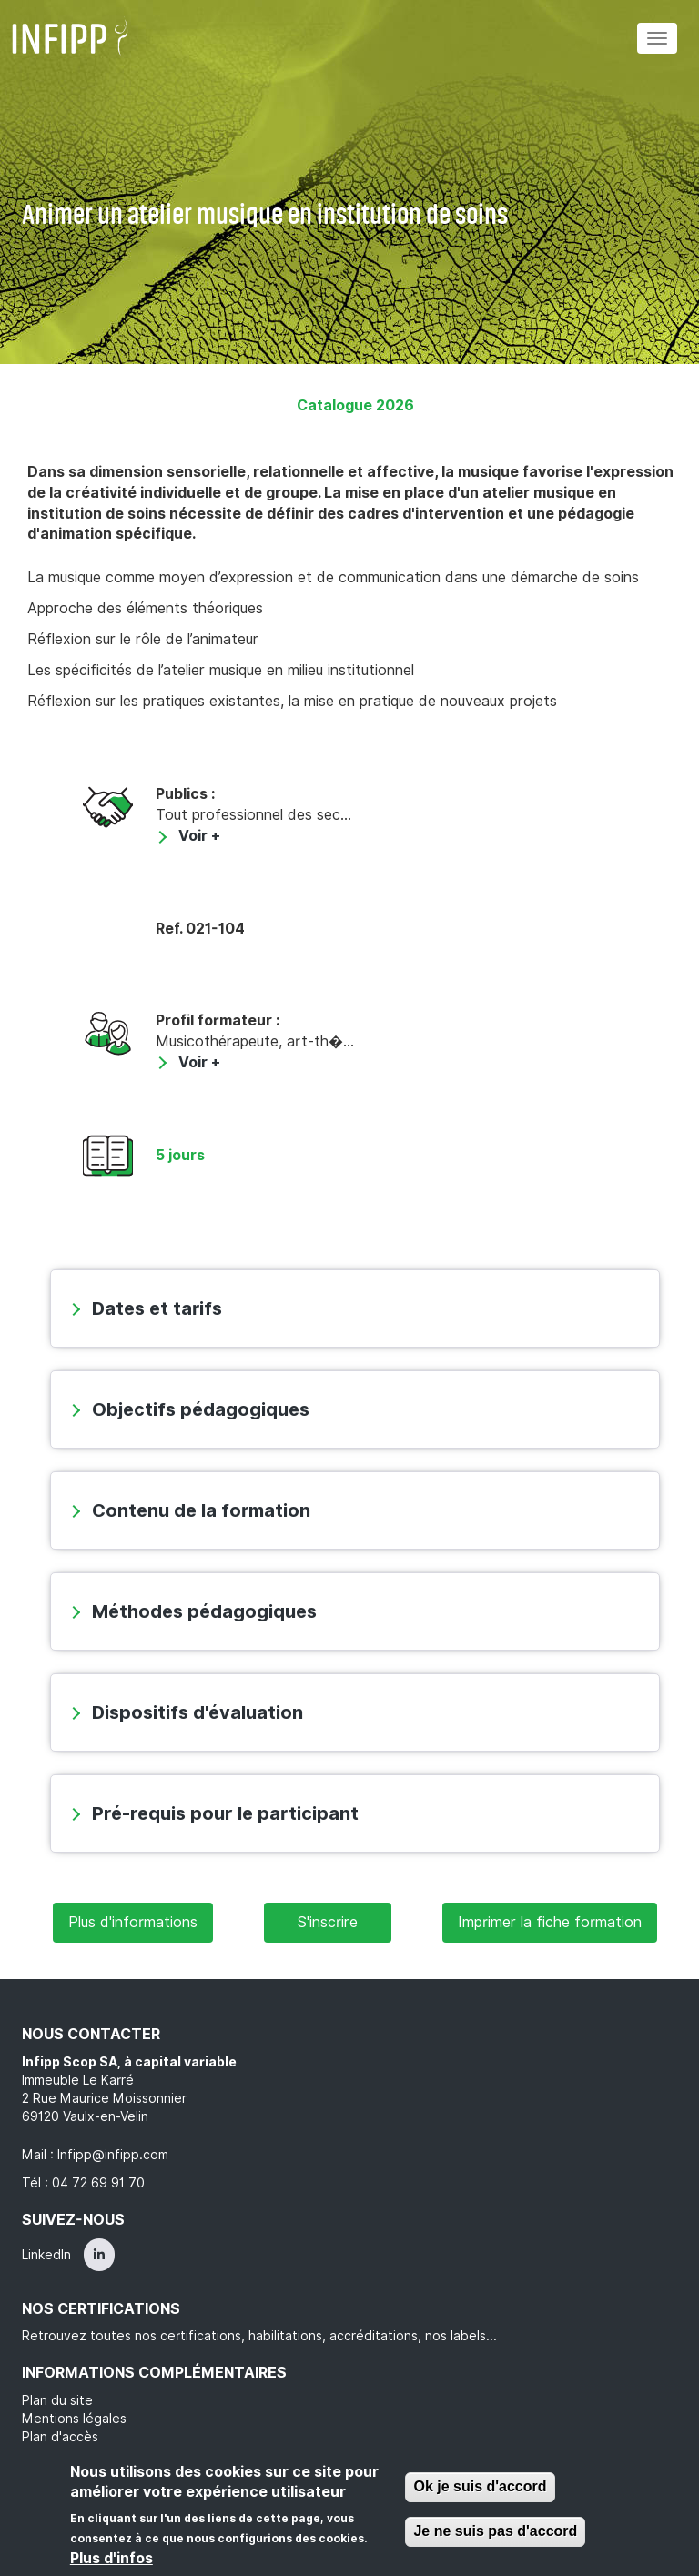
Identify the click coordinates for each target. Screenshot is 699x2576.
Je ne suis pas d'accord (495, 2531)
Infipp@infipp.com (112, 2154)
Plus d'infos (111, 2558)
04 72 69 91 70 (98, 2183)
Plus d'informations (133, 1922)
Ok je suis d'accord (479, 2486)
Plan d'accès (60, 2437)
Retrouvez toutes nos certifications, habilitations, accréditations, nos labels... (259, 2336)
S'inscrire (327, 1922)
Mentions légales (74, 2418)
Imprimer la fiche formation (550, 1922)
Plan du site (57, 2400)
